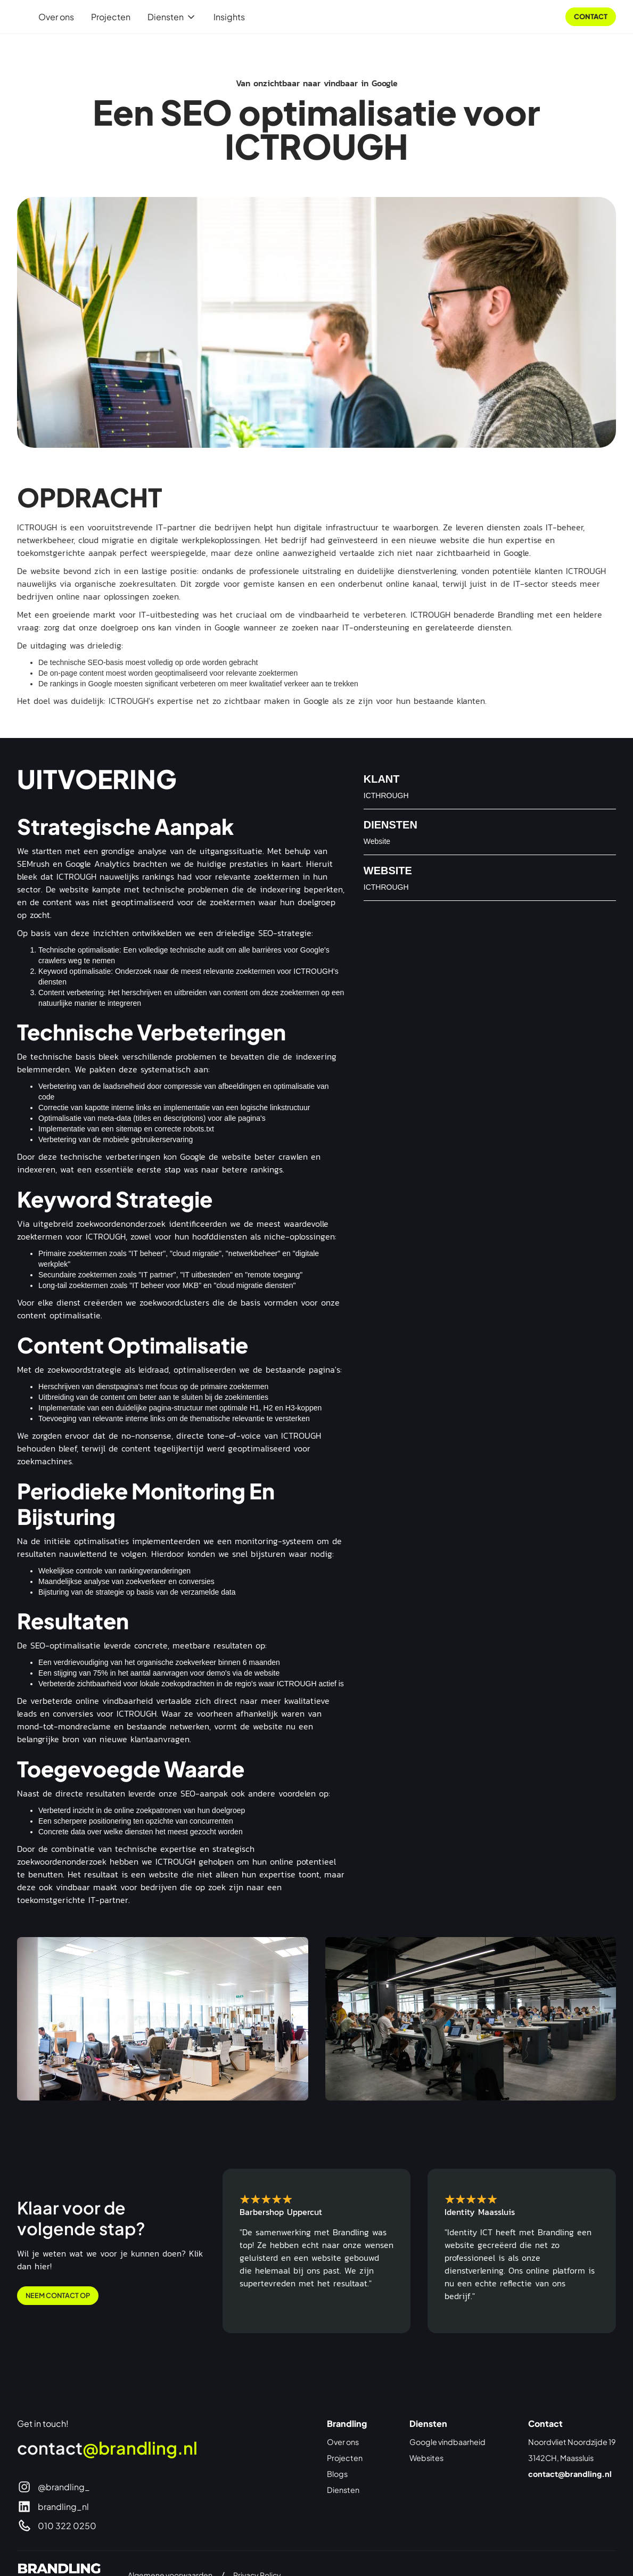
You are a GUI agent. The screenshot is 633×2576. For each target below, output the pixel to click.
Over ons (56, 16)
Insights (229, 16)
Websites (426, 2458)
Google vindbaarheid (447, 2442)
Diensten (343, 2490)
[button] (172, 17)
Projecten (110, 16)
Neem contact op (58, 2295)
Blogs (337, 2474)
